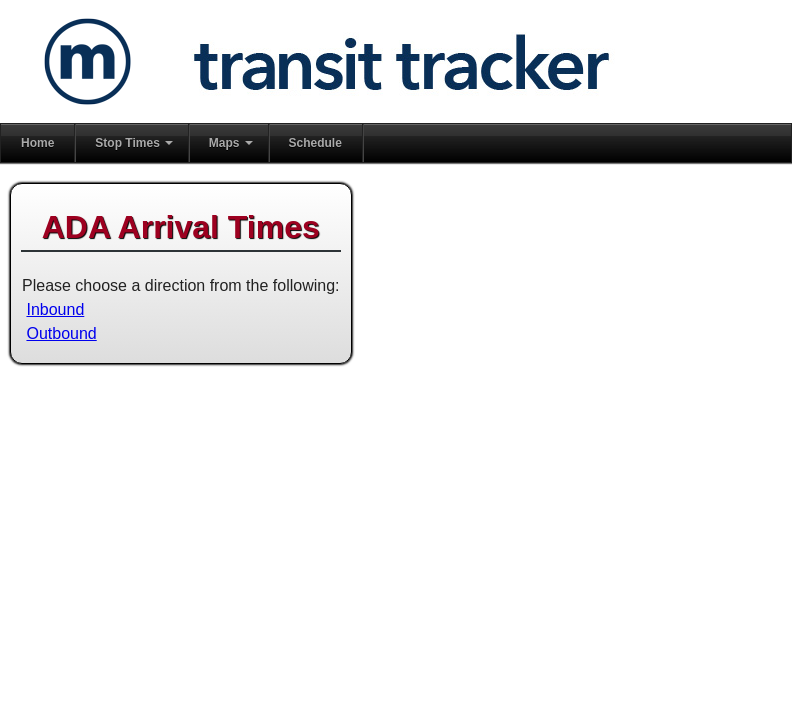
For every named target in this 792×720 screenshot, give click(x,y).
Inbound (55, 309)
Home (37, 143)
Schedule (315, 143)
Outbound (61, 333)
